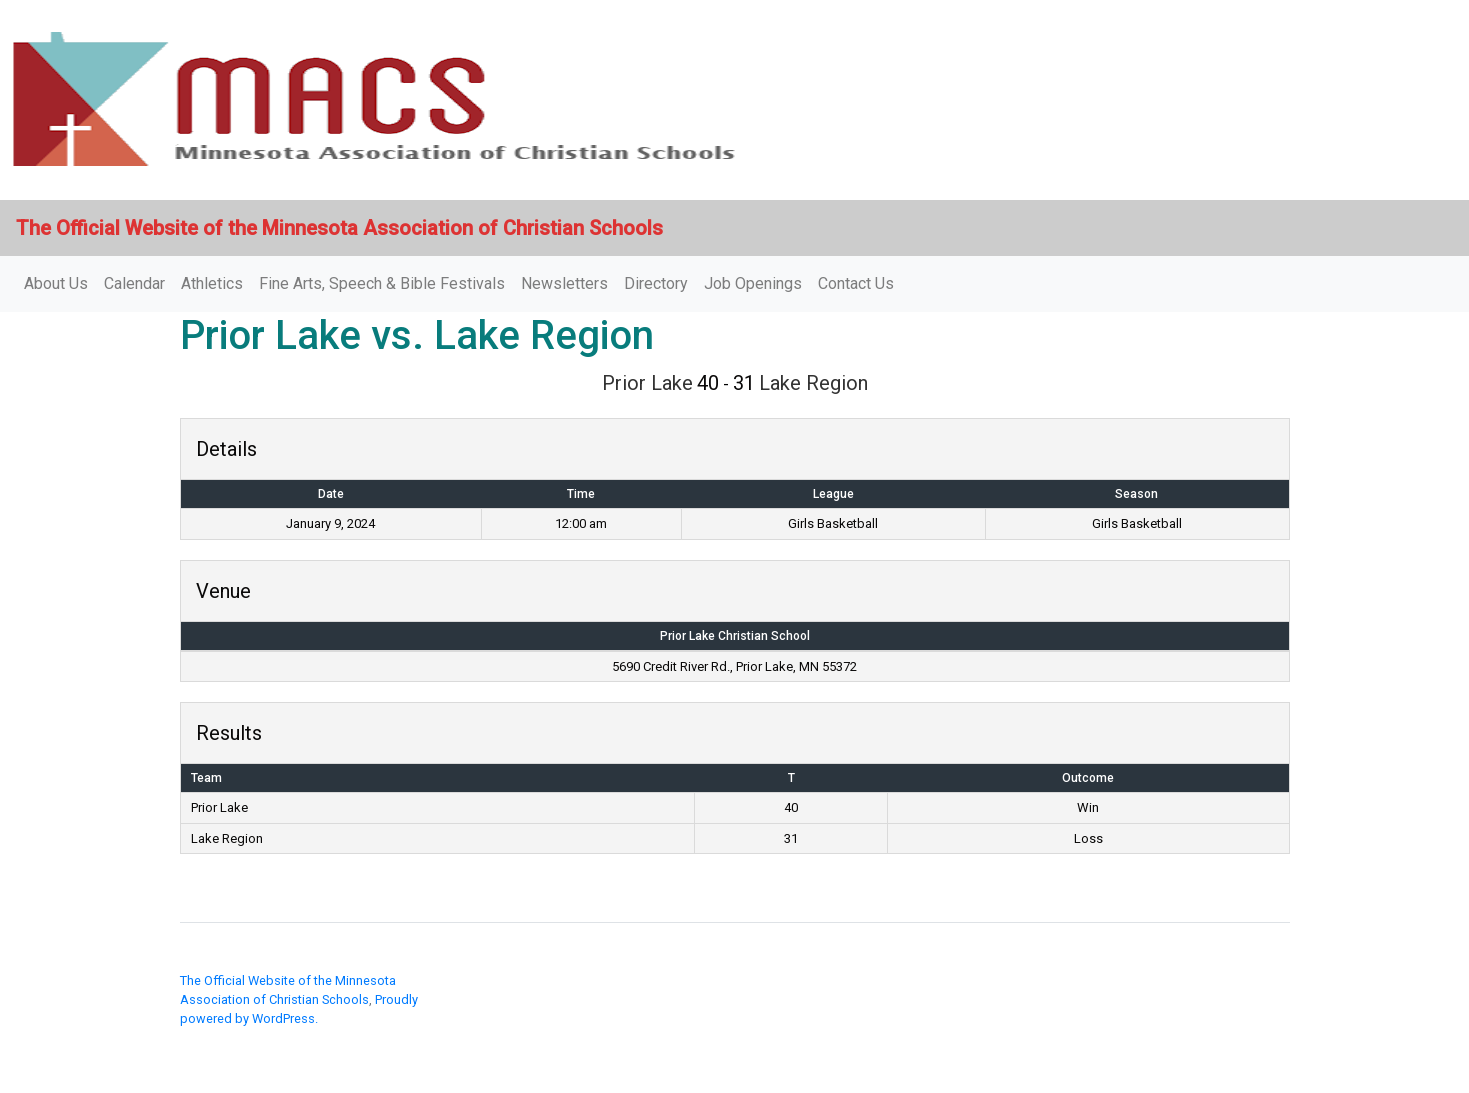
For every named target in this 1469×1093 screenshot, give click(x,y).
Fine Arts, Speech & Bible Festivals (382, 283)
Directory (656, 283)
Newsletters (564, 283)
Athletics (212, 283)
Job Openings (753, 283)
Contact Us (856, 283)
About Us (56, 283)
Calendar (134, 283)
